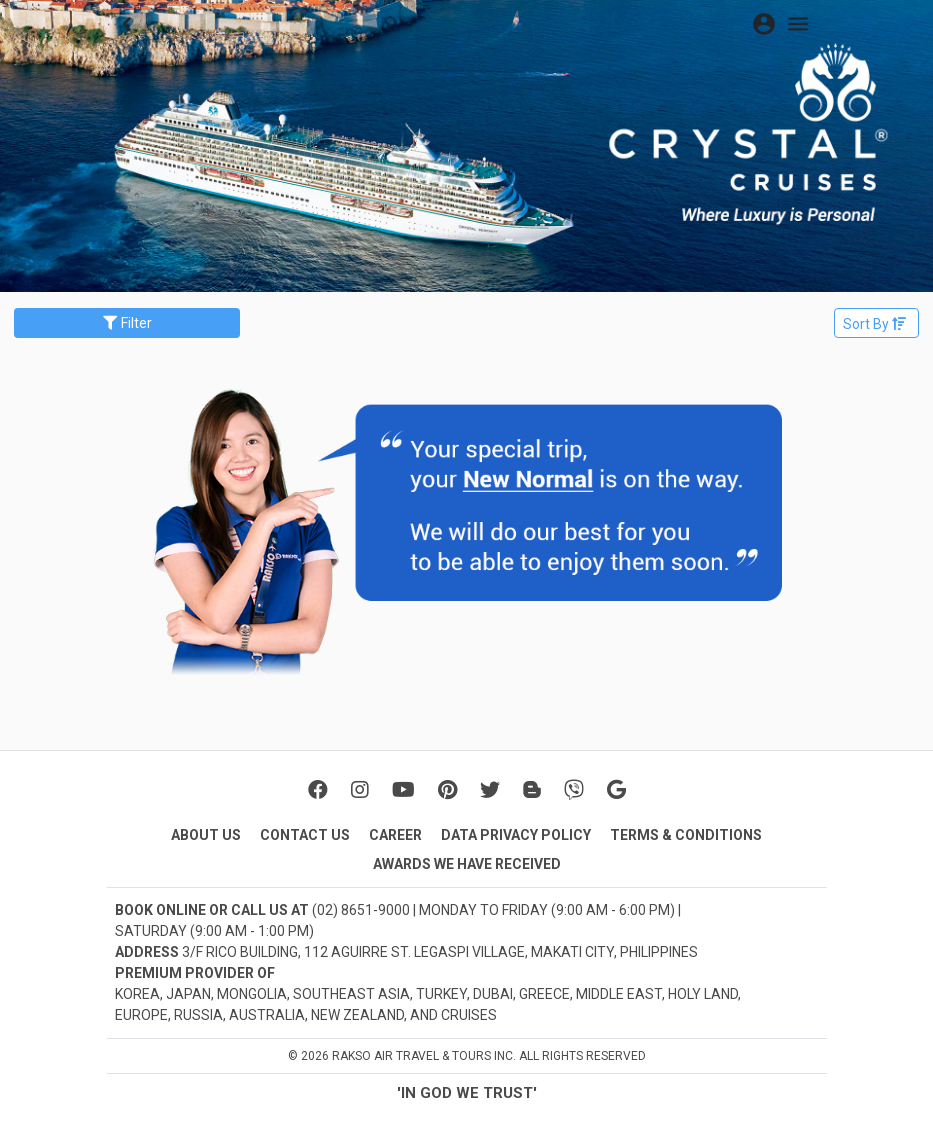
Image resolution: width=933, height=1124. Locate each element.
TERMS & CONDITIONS (686, 835)
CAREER (395, 835)
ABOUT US (206, 835)
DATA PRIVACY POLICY (516, 835)
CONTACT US (305, 835)
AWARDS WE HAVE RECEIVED (467, 864)
